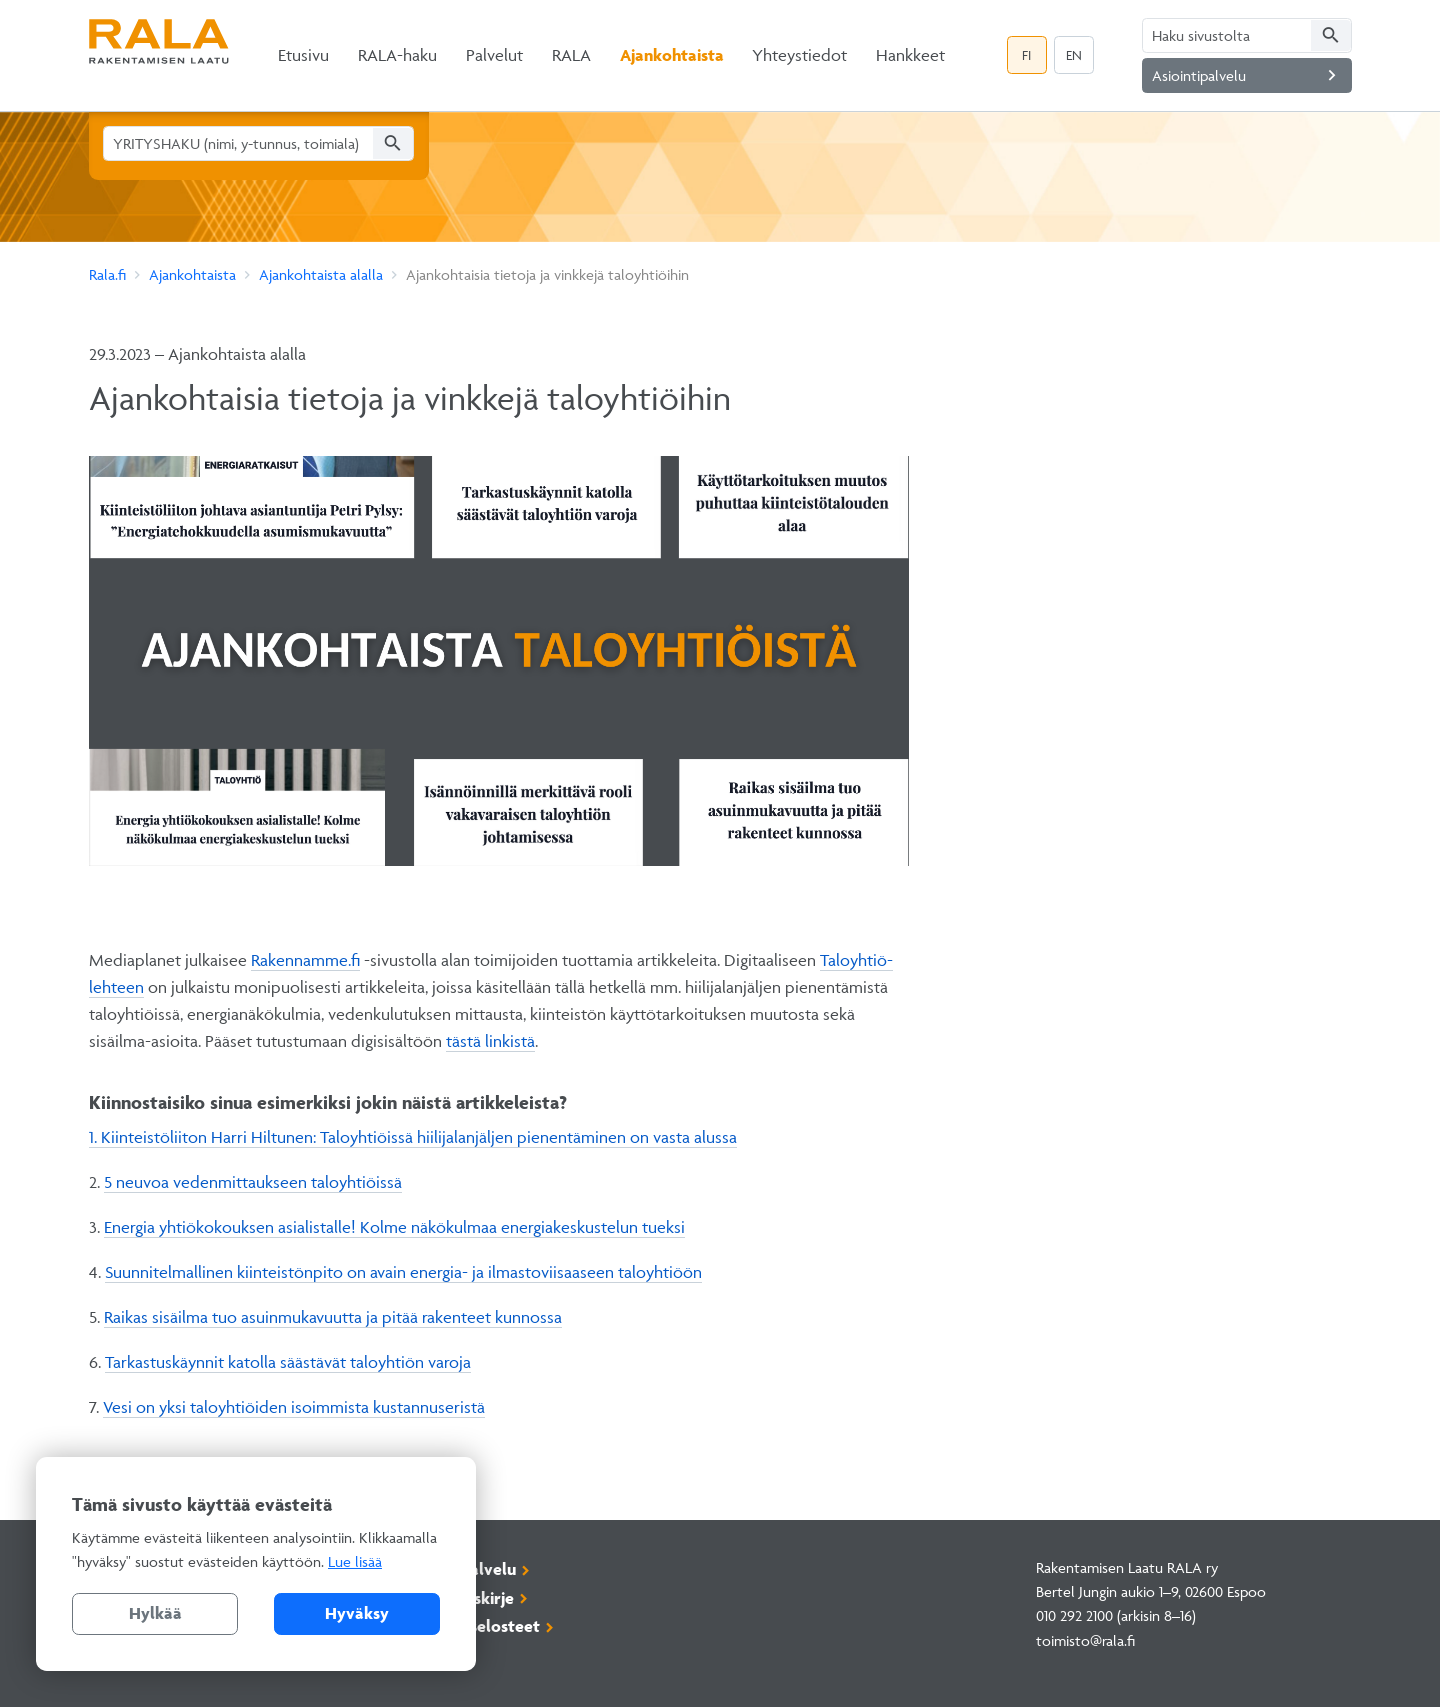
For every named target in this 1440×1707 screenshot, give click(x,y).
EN (1074, 55)
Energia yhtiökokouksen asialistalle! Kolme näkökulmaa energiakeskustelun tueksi (394, 1227)
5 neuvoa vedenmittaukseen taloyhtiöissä (253, 1182)
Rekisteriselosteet (472, 1626)
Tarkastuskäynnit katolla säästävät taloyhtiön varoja (288, 1362)
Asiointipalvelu (1247, 75)
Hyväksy (357, 1613)
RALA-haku (397, 55)
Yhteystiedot (799, 55)
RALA (571, 55)
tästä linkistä (490, 1041)
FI (1026, 55)
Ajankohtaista (672, 55)
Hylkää (155, 1613)
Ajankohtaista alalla (321, 274)
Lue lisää (355, 1561)
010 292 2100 (1074, 1615)
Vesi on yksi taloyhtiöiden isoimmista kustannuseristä (294, 1407)
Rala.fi (107, 274)
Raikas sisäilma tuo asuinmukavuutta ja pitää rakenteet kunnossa (333, 1317)
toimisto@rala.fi (1085, 1640)
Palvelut (494, 55)
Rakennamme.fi (305, 960)
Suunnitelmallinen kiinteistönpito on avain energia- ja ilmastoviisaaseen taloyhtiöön (403, 1272)
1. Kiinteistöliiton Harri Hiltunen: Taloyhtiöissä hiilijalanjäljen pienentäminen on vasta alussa (413, 1137)
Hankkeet (910, 55)
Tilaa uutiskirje (459, 1598)
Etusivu (303, 55)
